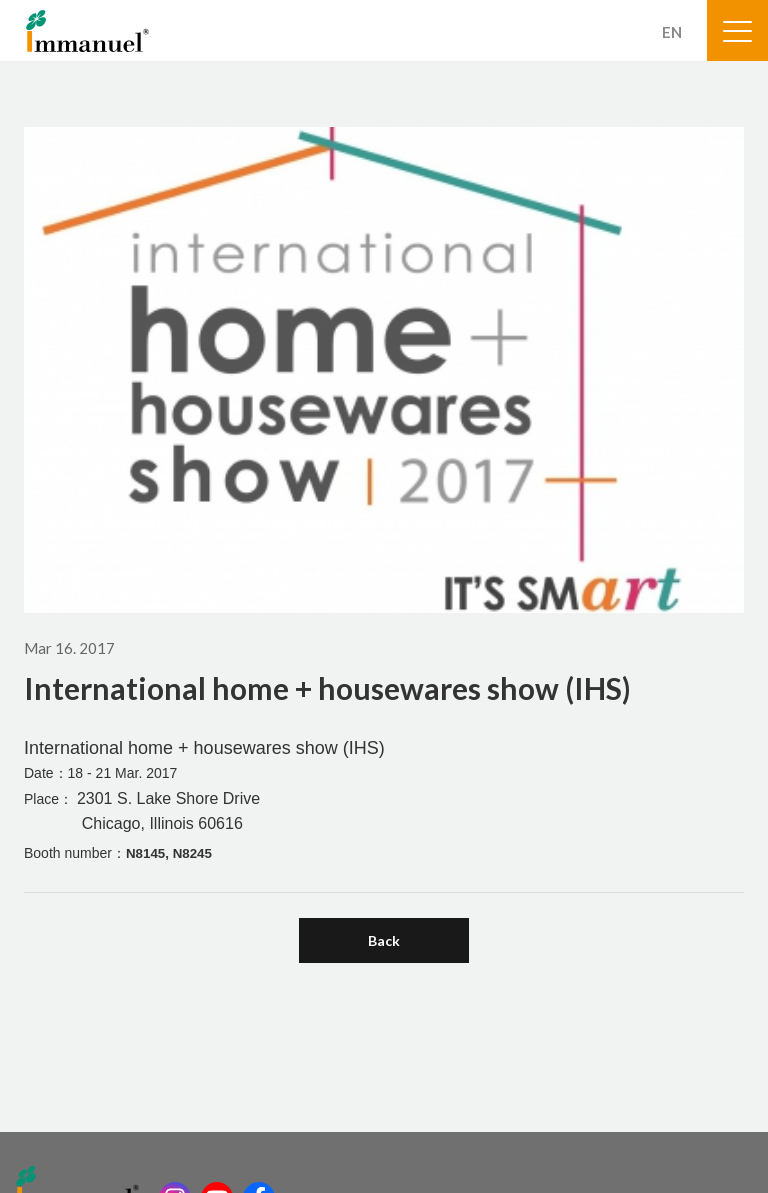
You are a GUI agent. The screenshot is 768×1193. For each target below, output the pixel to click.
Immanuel (87, 31)
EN (672, 32)
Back (384, 940)
